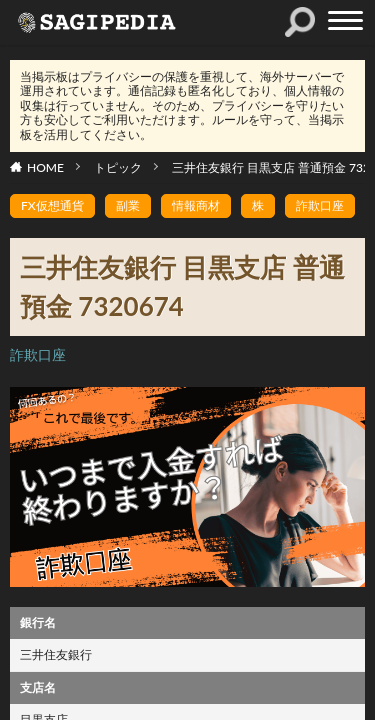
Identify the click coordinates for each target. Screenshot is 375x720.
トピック (118, 167)
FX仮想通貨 (52, 205)
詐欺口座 (320, 205)
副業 (128, 205)
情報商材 (196, 205)
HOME (45, 167)
